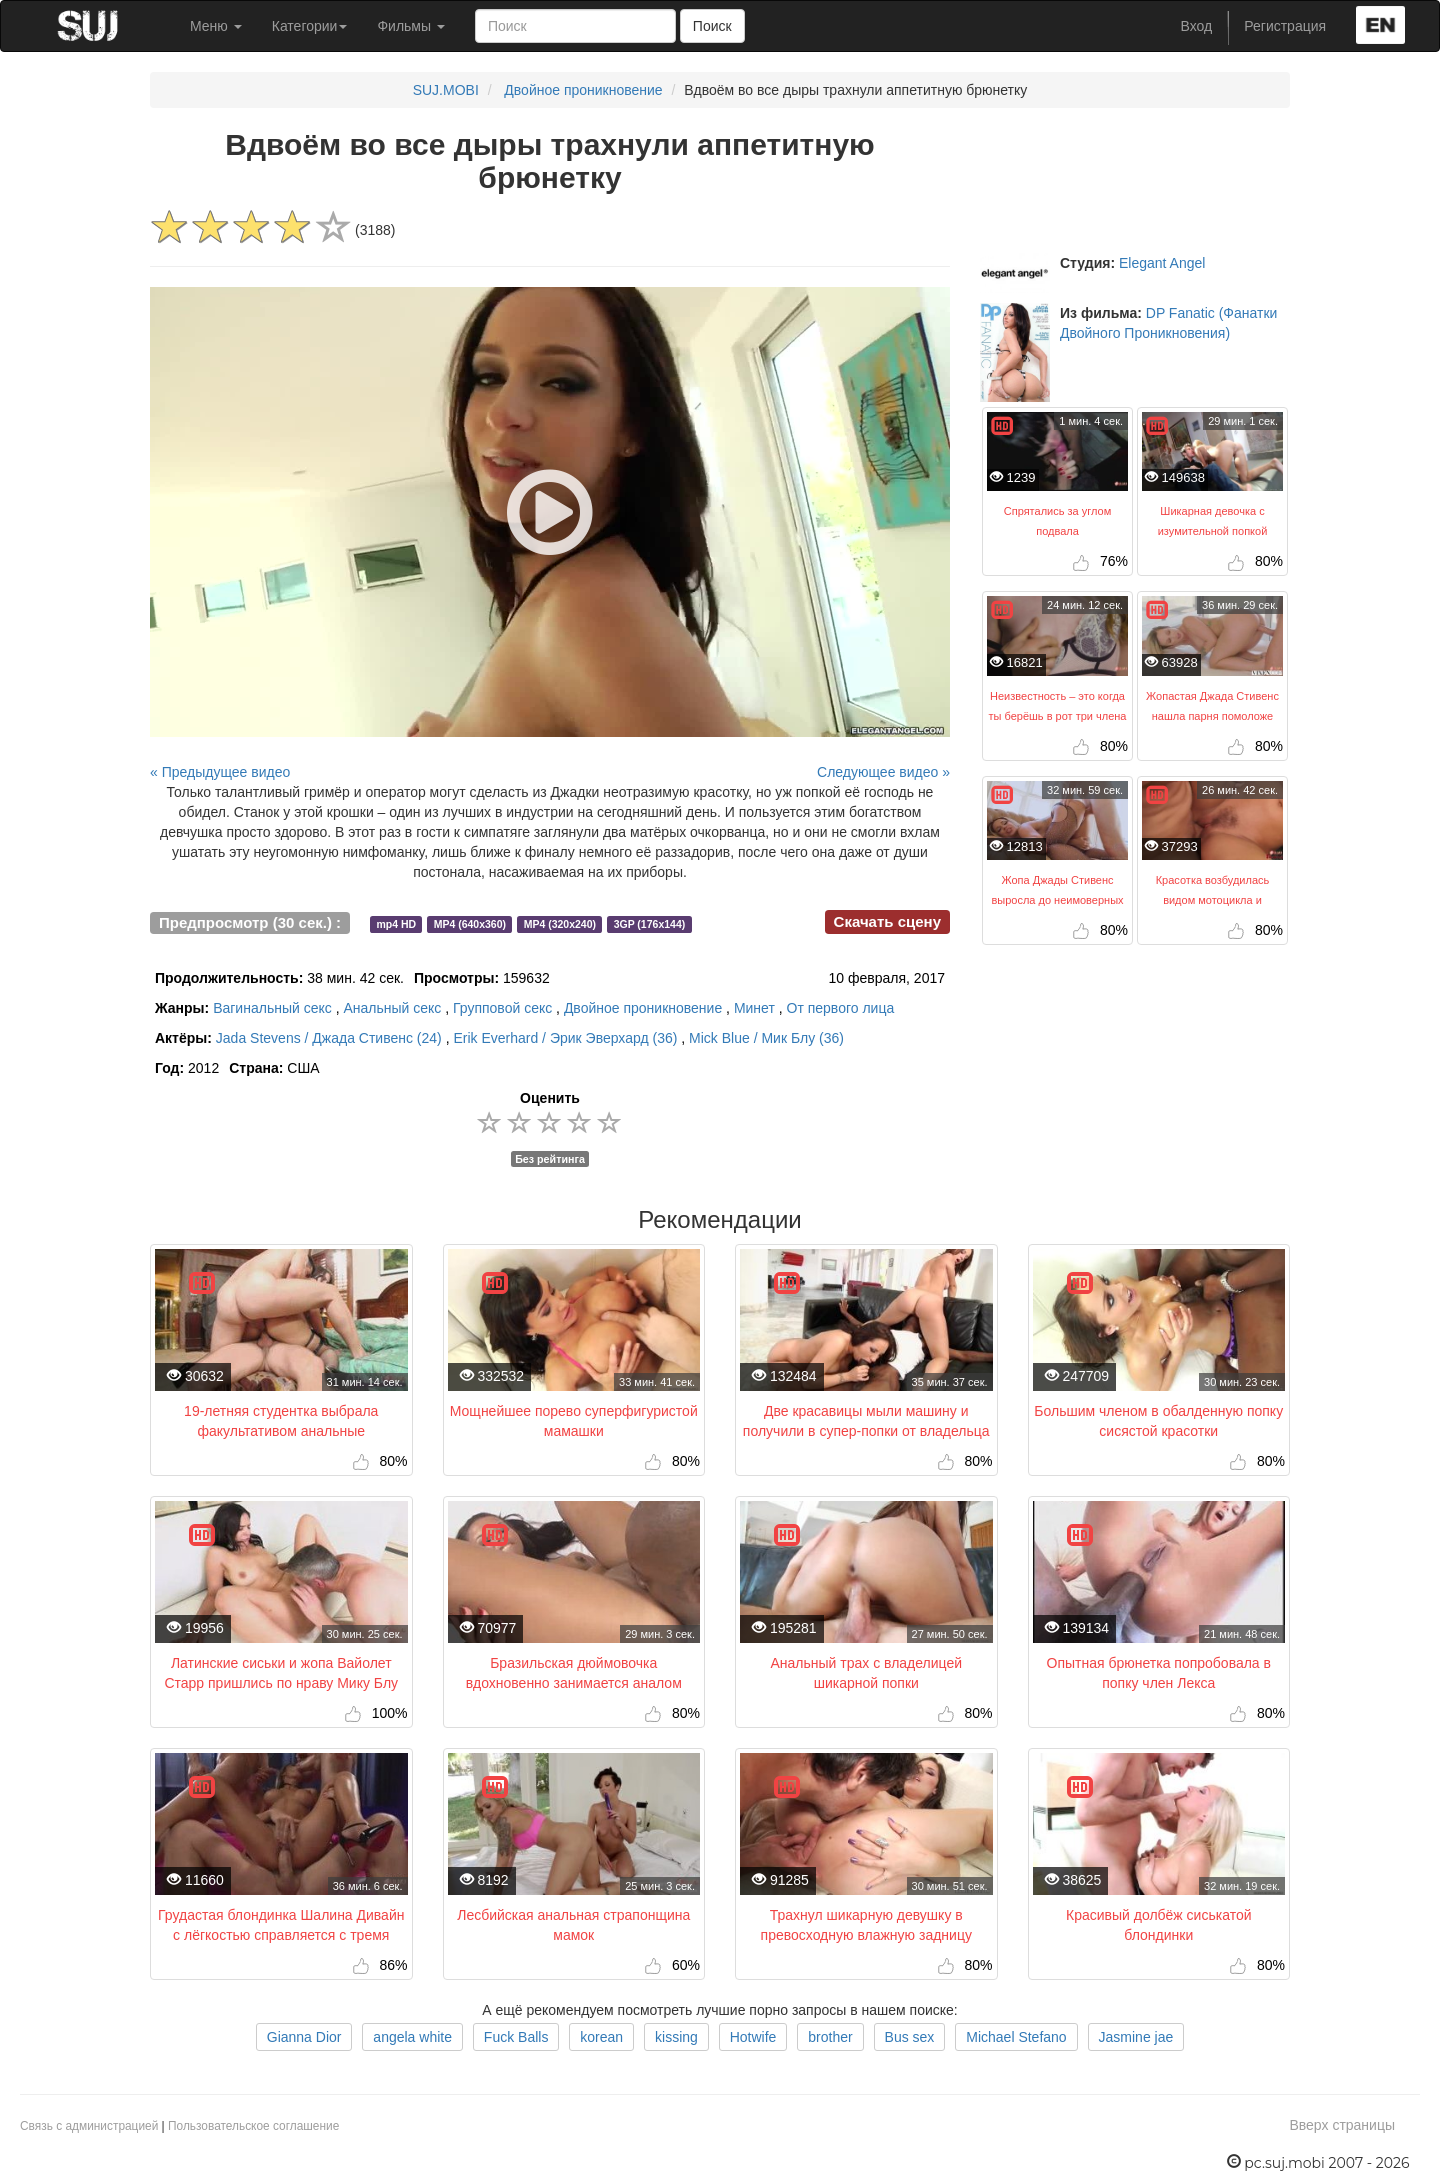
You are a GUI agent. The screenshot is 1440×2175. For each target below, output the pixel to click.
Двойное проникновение (583, 90)
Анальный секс (392, 1008)
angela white (412, 2037)
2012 (187, 1068)
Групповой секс (502, 1008)
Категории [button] (310, 26)
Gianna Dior (304, 2037)
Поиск (712, 26)
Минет (754, 1008)
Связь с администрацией (89, 2126)
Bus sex (910, 2037)
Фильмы (411, 26)
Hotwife (753, 2037)
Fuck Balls (516, 2037)
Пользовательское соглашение (253, 2126)
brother (830, 2037)
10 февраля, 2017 (887, 978)
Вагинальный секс (272, 1008)
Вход (1197, 26)
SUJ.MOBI (446, 90)
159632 (482, 978)
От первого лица (841, 1008)
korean (601, 2037)
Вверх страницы (1342, 2125)
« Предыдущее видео (220, 772)
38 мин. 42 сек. (279, 978)
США (274, 1068)
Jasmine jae (1136, 2037)
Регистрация (1285, 26)
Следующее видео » (883, 772)
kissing (676, 2037)
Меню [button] (216, 26)
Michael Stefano (1016, 2037)
